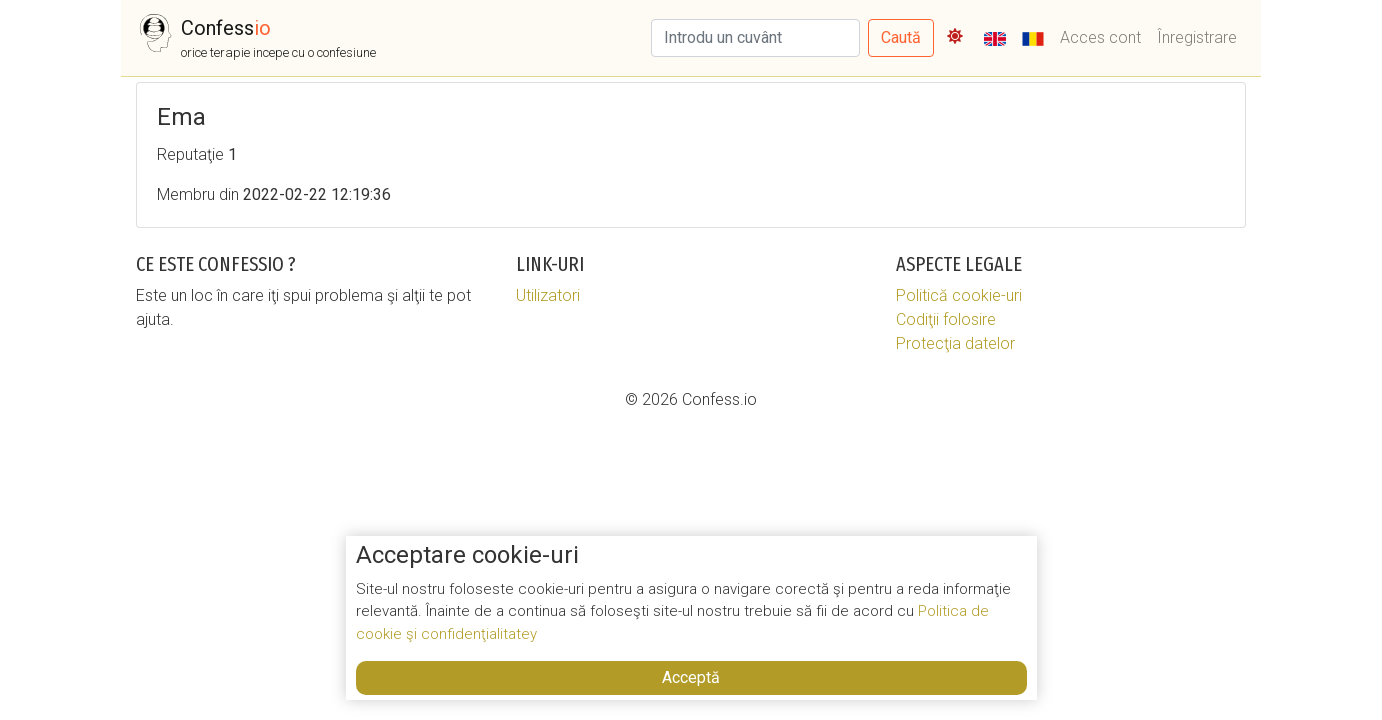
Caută (901, 37)
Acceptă (691, 677)
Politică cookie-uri (959, 295)
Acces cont (1100, 37)
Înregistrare (1197, 37)
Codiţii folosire (946, 319)
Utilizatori (548, 295)
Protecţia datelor (955, 343)
